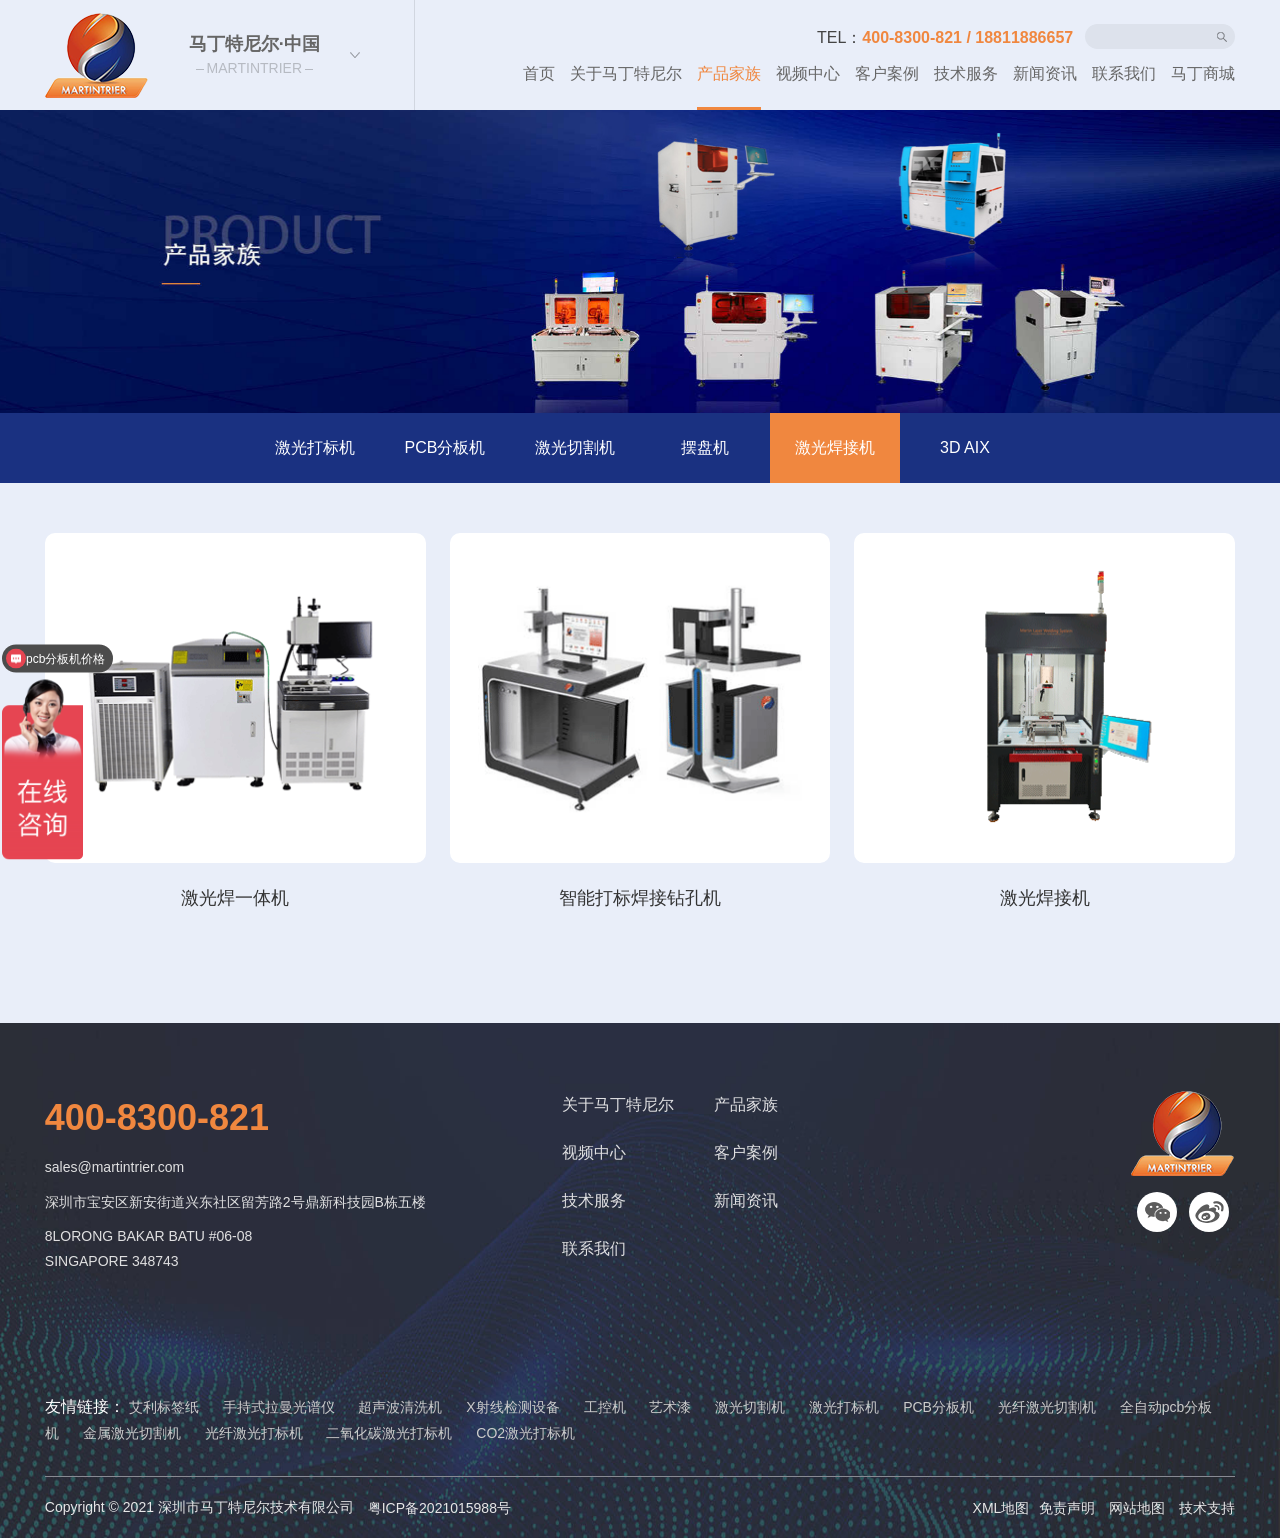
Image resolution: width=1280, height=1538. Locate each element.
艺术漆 (670, 1407)
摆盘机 (705, 447)
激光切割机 (575, 447)
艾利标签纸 (164, 1407)
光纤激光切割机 (1047, 1407)
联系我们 (1124, 73)
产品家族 (729, 73)
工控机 (605, 1407)
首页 (539, 73)
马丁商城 (1203, 73)
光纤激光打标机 (254, 1433)
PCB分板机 (445, 447)
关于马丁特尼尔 (626, 73)
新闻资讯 (1045, 73)
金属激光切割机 (132, 1433)
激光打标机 (315, 447)
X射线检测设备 (512, 1407)
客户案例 (887, 73)
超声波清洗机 (400, 1407)
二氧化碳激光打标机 (389, 1433)
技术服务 (966, 73)
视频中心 (808, 73)
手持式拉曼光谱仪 (279, 1407)
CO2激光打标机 (525, 1433)
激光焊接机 (835, 447)
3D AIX (965, 447)
